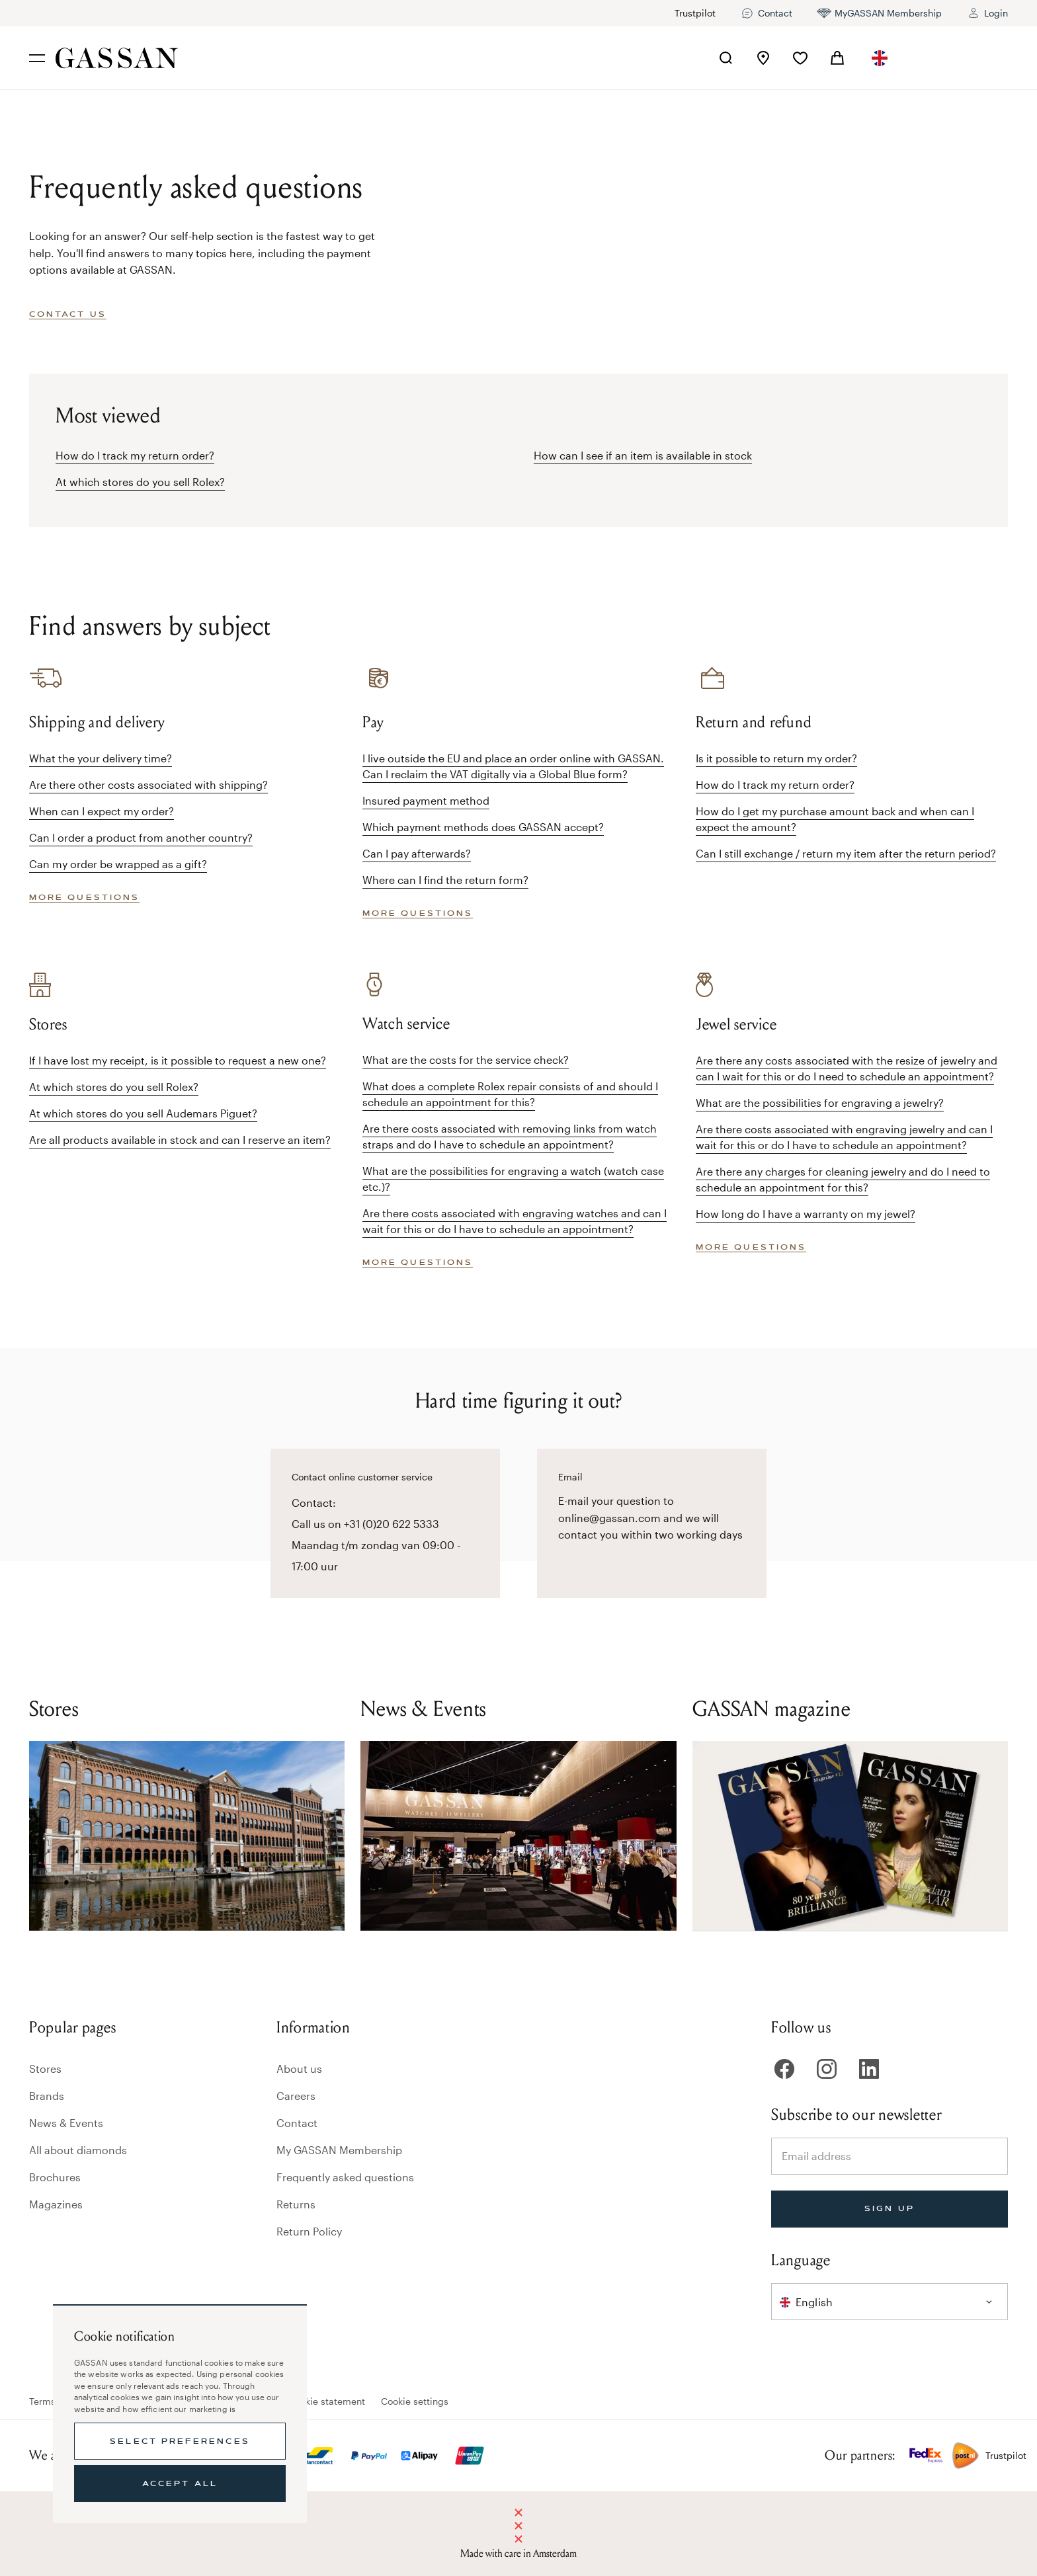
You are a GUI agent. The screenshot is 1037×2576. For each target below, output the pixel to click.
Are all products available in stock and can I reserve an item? (180, 1139)
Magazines (56, 2204)
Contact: (314, 1502)
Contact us (67, 314)
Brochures (55, 2177)
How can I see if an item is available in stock (643, 455)
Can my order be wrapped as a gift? (118, 864)
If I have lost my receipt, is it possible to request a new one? (177, 1060)
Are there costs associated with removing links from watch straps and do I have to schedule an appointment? (509, 1136)
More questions (84, 897)
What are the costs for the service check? (465, 1059)
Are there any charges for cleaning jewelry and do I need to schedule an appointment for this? (843, 1179)
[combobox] (879, 58)
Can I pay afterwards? (416, 853)
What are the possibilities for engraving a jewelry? (820, 1102)
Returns (295, 2204)
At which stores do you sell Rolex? (140, 481)
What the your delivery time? (100, 758)
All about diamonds (78, 2150)
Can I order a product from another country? (141, 837)
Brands (46, 2095)
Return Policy (309, 2231)
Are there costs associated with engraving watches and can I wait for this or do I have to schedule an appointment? (514, 1221)
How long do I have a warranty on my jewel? (805, 1213)
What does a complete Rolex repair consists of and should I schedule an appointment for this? (510, 1094)
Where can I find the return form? (445, 879)
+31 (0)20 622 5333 (391, 1523)
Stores (45, 2068)
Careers (295, 2095)
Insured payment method (425, 800)
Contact (296, 2122)
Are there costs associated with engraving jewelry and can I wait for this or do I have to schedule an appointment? (844, 1137)
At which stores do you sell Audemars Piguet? (143, 1113)
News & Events (66, 2122)
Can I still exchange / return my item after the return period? (846, 853)
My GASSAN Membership (339, 2150)
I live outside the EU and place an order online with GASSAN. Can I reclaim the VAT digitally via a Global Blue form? (513, 766)
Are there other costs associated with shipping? (148, 784)
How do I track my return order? (135, 455)
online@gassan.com (609, 1517)
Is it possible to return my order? (776, 758)
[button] (879, 58)
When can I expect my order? (101, 811)
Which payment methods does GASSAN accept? (483, 827)
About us (299, 2068)
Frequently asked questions (345, 2177)
